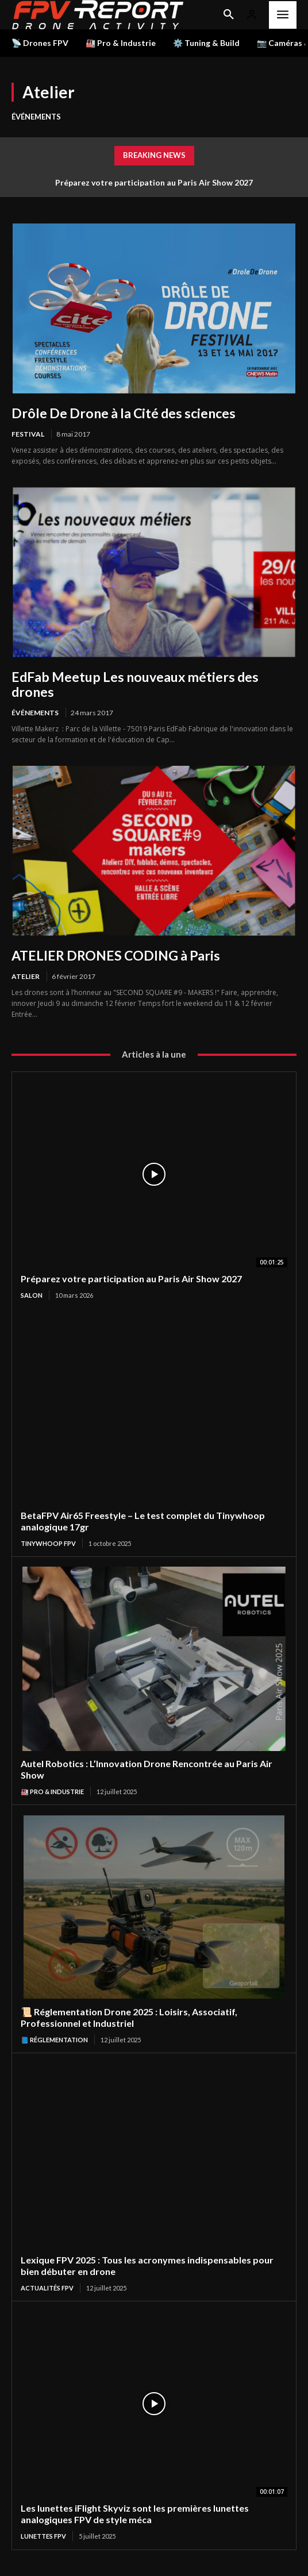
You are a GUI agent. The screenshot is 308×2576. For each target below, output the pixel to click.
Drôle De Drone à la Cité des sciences (123, 413)
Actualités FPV (47, 2288)
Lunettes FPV (43, 2536)
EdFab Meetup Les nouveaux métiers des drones (135, 684)
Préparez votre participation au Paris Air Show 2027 (154, 182)
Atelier (25, 976)
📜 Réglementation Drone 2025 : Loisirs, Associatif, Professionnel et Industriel (129, 2017)
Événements (36, 116)
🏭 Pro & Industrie (52, 1791)
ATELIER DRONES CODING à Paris (115, 955)
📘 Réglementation (54, 2039)
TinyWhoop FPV (48, 1543)
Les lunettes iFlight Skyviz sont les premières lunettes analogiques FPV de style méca (135, 2513)
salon (32, 1295)
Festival (27, 434)
